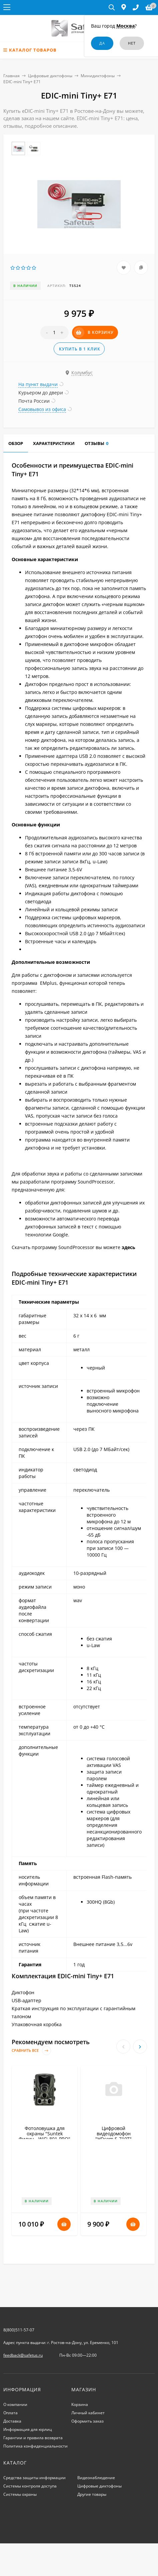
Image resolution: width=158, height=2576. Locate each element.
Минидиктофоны (98, 76)
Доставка (12, 2421)
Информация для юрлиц (27, 2429)
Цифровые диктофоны (50, 76)
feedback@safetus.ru (23, 2355)
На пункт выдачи (38, 384)
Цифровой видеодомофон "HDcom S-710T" (113, 2133)
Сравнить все (31, 2050)
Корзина (79, 2404)
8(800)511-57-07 (18, 2330)
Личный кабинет (88, 2413)
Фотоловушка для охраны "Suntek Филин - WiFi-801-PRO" (44, 2133)
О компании (15, 2404)
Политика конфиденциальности (35, 2446)
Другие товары (91, 2494)
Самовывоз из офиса (42, 409)
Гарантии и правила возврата (33, 2438)
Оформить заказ (87, 2421)
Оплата (10, 2413)
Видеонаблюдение (96, 2477)
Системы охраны (20, 2494)
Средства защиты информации (34, 2477)
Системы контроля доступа (30, 2486)
